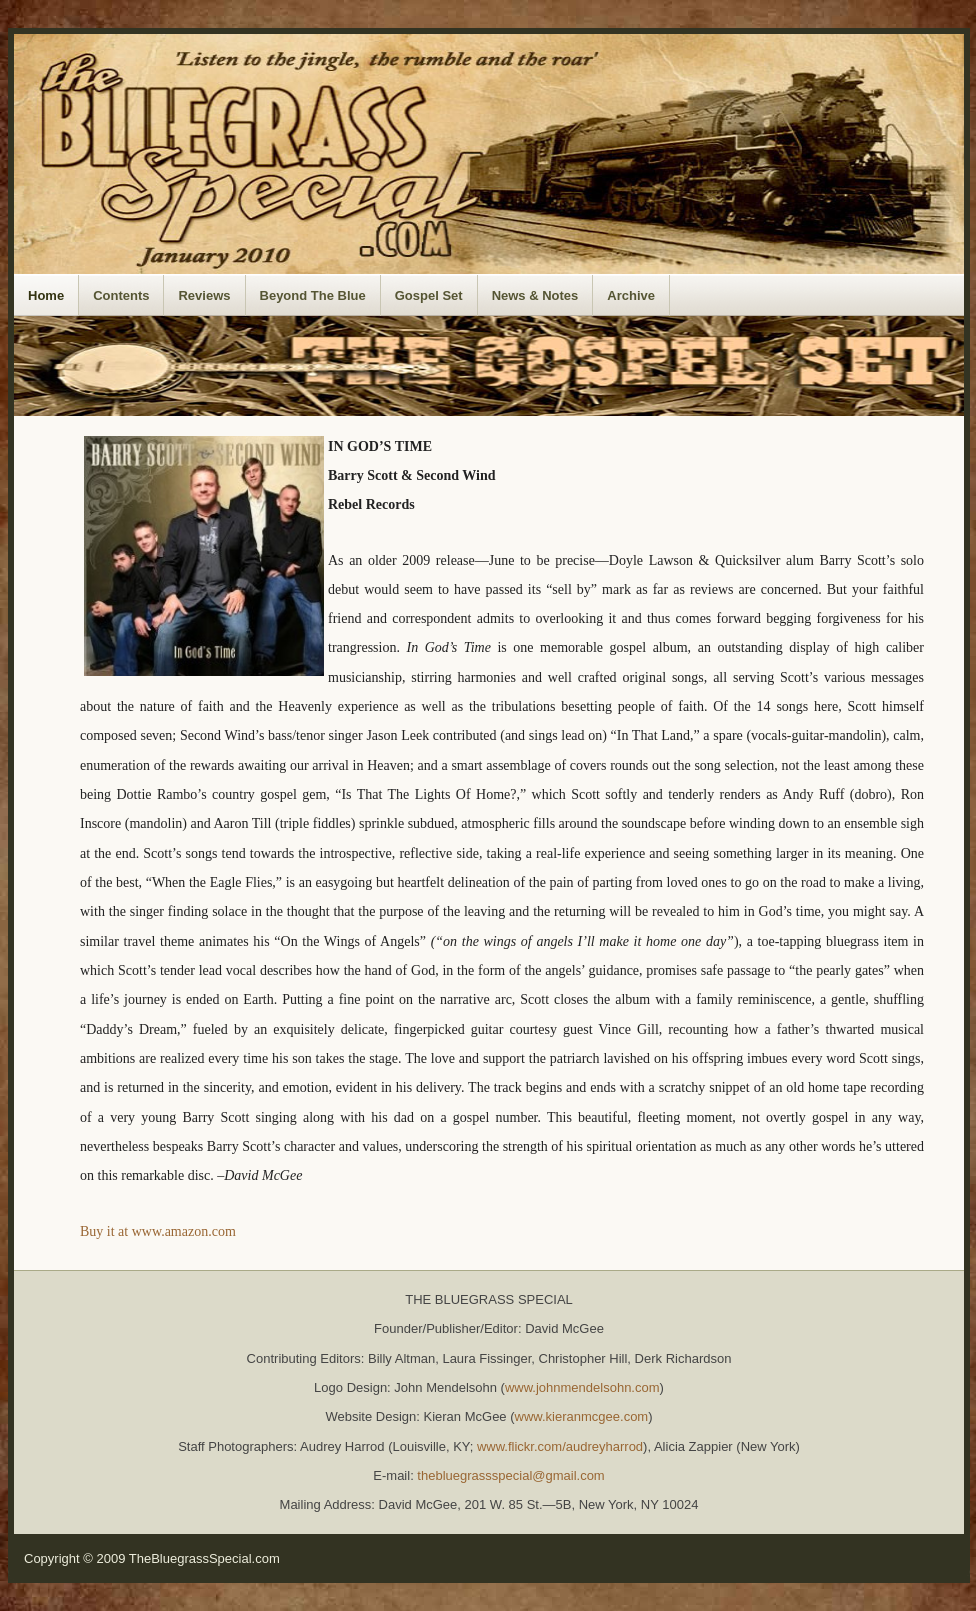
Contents (121, 295)
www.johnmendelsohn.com (582, 1387)
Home (46, 295)
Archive (631, 295)
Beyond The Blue (313, 295)
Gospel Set (429, 295)
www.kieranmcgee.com (582, 1416)
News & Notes (535, 295)
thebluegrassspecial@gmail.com (510, 1475)
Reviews (204, 295)
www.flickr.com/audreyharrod (560, 1446)
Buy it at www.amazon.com (158, 1231)
